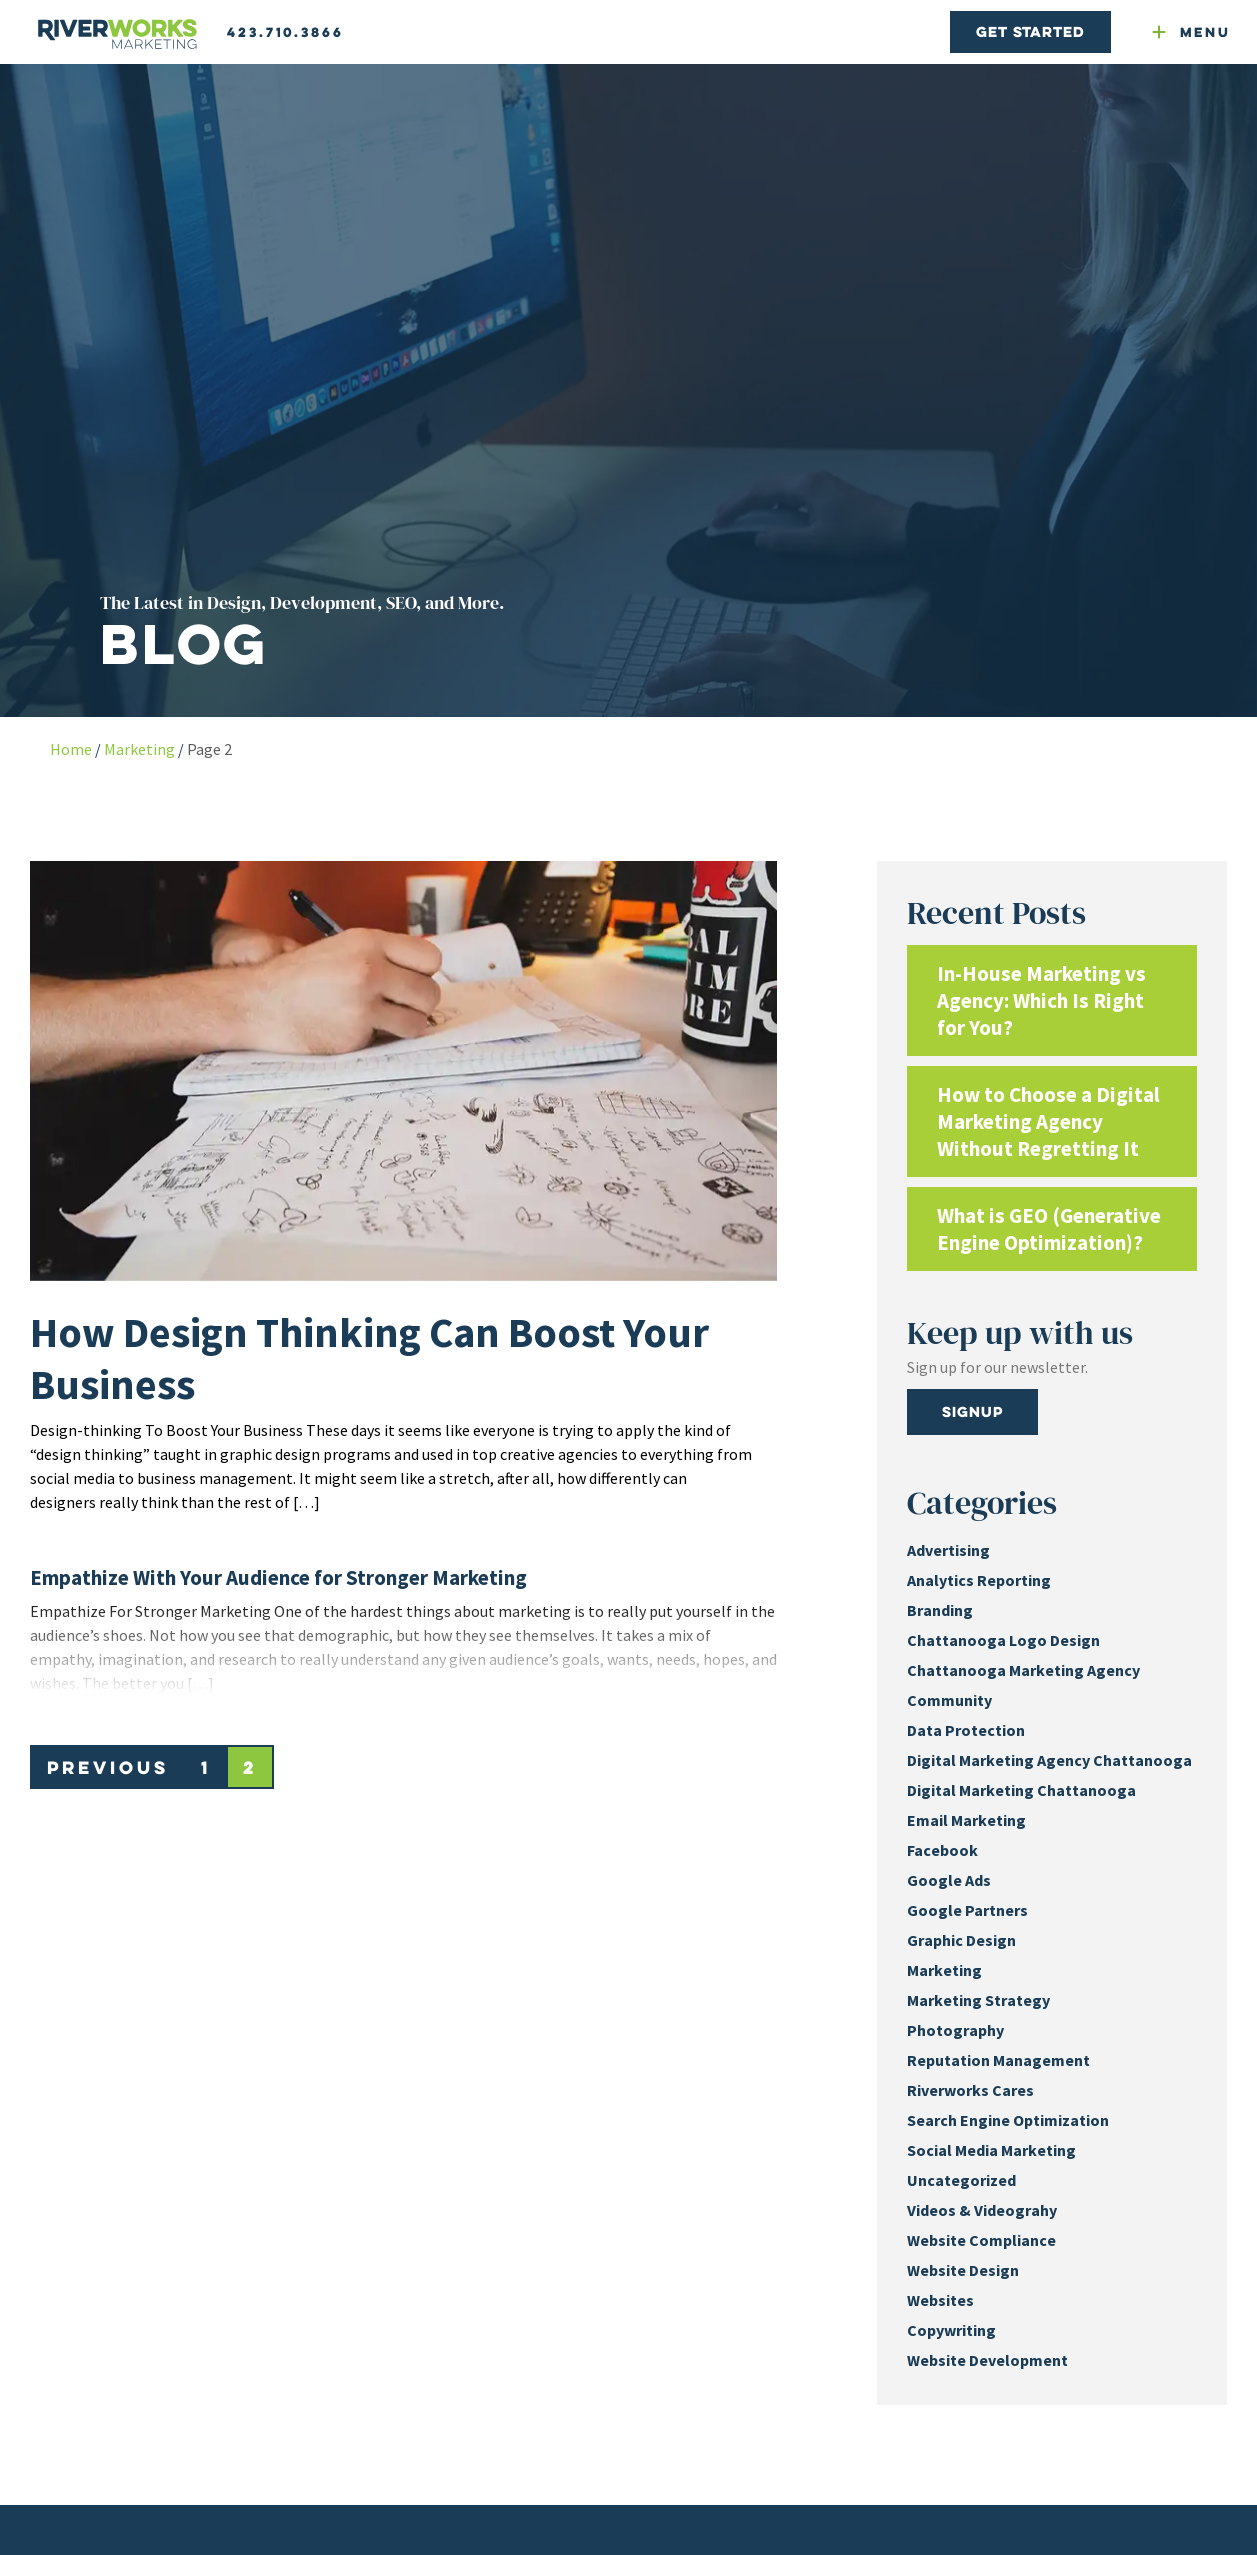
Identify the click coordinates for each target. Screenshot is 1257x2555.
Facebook (942, 1850)
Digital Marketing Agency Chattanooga (1049, 1760)
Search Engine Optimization (1008, 2120)
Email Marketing (966, 1820)
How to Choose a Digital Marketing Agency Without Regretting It (1048, 1121)
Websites (940, 2300)
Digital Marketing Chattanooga (1021, 1790)
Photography (955, 2030)
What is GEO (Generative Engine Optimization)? (1049, 1229)
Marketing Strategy (978, 2000)
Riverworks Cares (970, 2090)
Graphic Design (961, 1940)
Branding (940, 1610)
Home (71, 749)
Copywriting (951, 2330)
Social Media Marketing (991, 2150)
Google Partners (967, 1910)
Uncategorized (961, 2180)
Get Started (1030, 31)
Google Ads (949, 1880)
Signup (972, 1411)
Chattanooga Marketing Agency (1023, 1670)
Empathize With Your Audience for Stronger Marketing (278, 1577)
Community (949, 1700)
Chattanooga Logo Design (1003, 1640)
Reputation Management (998, 2060)
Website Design (963, 2270)
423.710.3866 (285, 32)
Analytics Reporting (979, 1580)
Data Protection (966, 1730)
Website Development (987, 2360)
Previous (108, 1767)
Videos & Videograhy (982, 2210)
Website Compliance (981, 2240)
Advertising (948, 1550)
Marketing (139, 749)
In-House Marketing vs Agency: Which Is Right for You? (1041, 1000)
